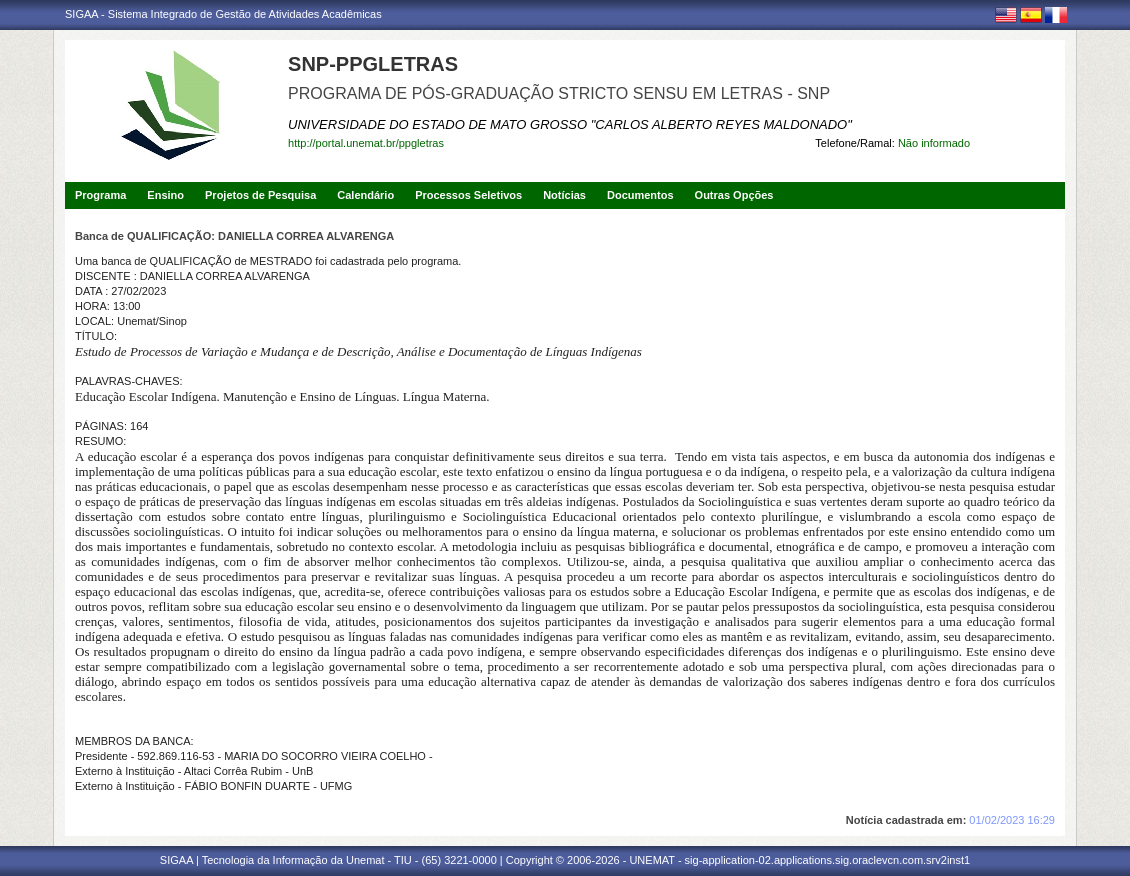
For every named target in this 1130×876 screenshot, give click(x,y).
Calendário (365, 195)
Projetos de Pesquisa (260, 195)
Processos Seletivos (468, 195)
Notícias (564, 195)
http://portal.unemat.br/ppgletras (366, 143)
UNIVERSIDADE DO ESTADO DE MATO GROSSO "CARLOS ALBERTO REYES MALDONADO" (570, 124)
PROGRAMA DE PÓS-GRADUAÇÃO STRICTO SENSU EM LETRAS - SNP (559, 93)
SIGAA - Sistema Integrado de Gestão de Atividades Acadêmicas (223, 14)
